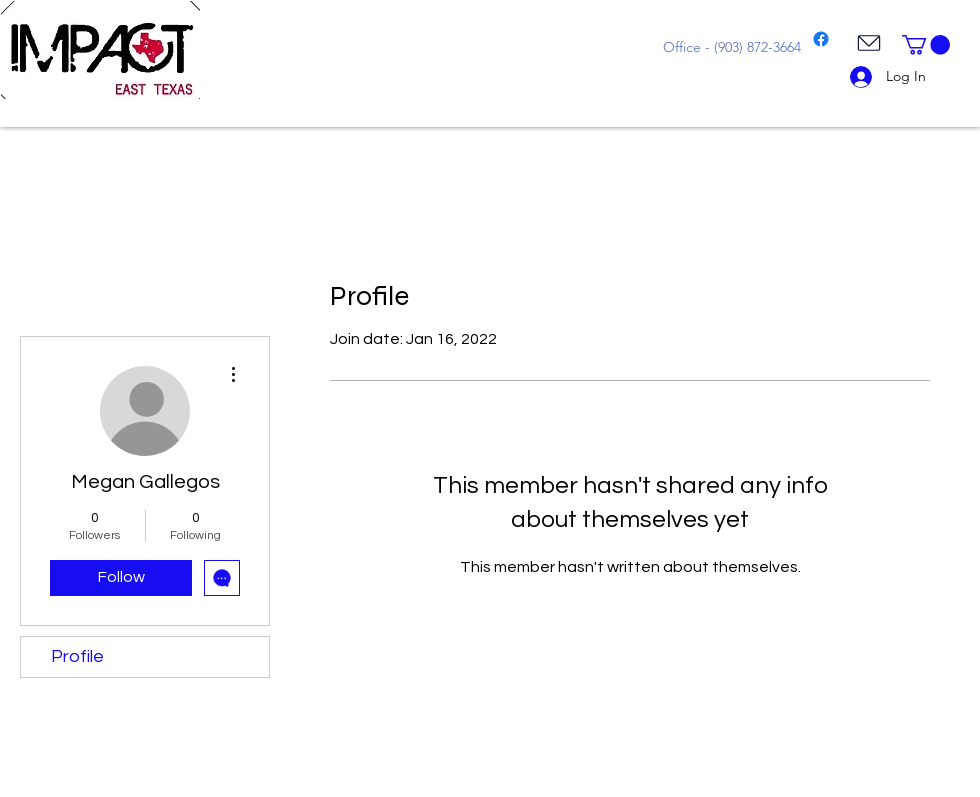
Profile (77, 656)
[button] (926, 45)
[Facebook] (821, 39)
